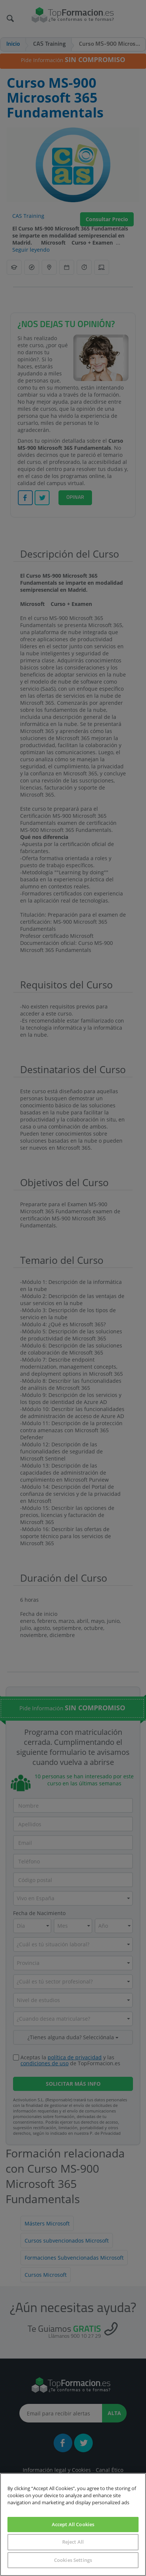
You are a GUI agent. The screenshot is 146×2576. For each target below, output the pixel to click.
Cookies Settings (73, 2560)
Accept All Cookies (73, 2524)
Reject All (73, 2541)
